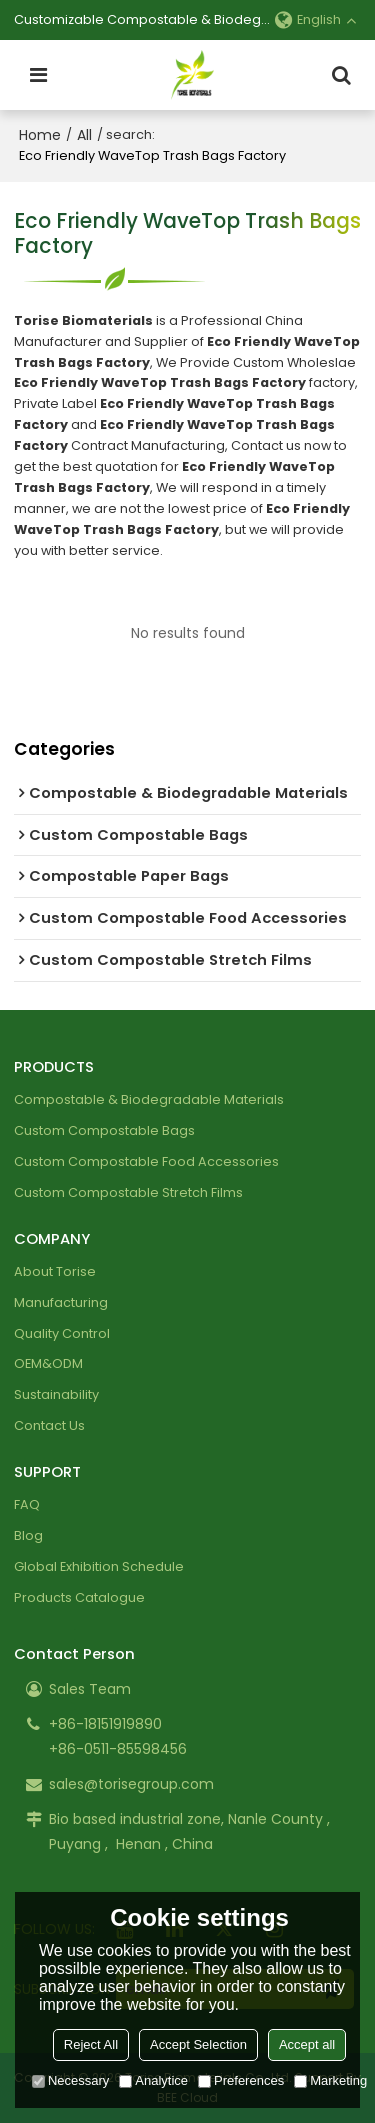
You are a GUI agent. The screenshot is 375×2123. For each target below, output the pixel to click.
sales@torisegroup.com (131, 1784)
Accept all (307, 2044)
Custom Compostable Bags (104, 1130)
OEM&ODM (48, 1363)
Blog (28, 1535)
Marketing (330, 2080)
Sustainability (56, 1394)
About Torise (55, 1271)
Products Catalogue (79, 1597)
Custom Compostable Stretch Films (128, 1192)
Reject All (91, 2044)
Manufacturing (61, 1302)
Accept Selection (198, 2044)
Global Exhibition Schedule (99, 1566)
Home (40, 135)
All (84, 135)
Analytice (153, 2080)
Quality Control (62, 1333)
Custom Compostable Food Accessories (146, 1161)
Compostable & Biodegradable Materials (149, 1099)
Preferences (241, 2080)
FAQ (27, 1504)
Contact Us (49, 1425)
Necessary (70, 2080)
